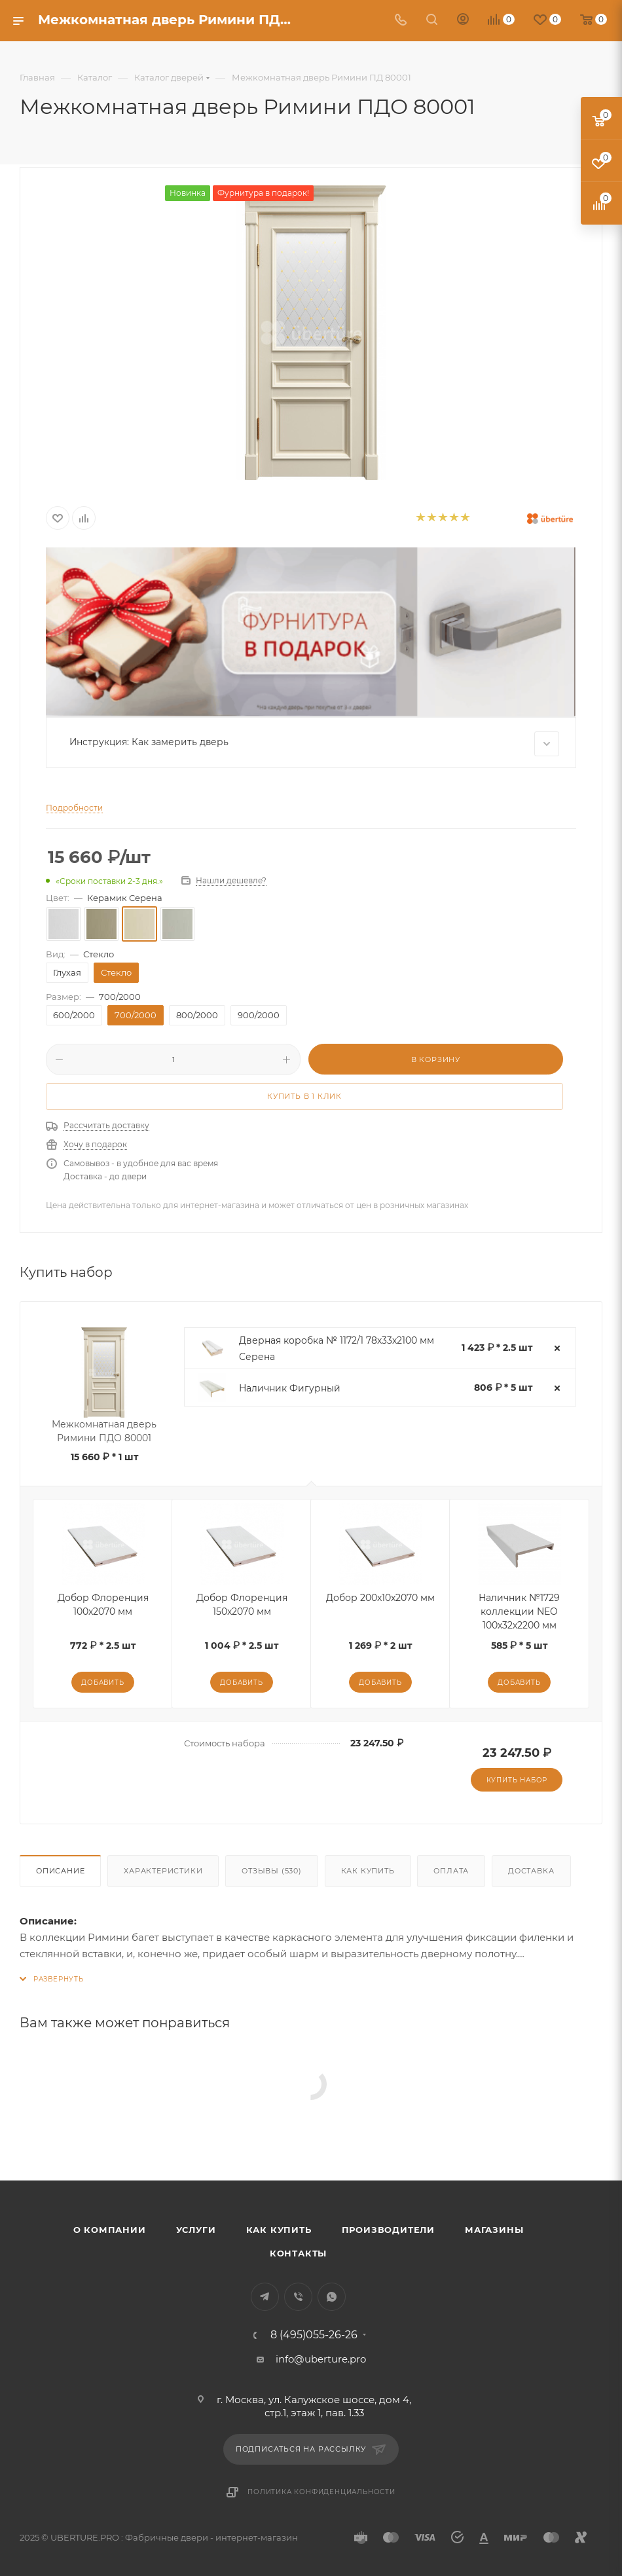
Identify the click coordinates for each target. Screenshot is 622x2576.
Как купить (368, 1870)
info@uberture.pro (321, 2359)
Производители (388, 2229)
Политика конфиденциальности (321, 2492)
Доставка (531, 1870)
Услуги (196, 2229)
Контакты (298, 2253)
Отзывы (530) (272, 1870)
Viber (298, 2297)
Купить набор (517, 1780)
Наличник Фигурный (289, 1388)
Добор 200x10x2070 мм (380, 1598)
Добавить (102, 1682)
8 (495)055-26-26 (313, 2335)
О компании (109, 2229)
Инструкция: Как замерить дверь (314, 743)
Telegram (265, 2297)
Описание (60, 1870)
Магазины (494, 2229)
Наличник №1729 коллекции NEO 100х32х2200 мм (519, 1611)
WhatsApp (332, 2297)
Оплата (451, 1870)
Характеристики (163, 1870)
